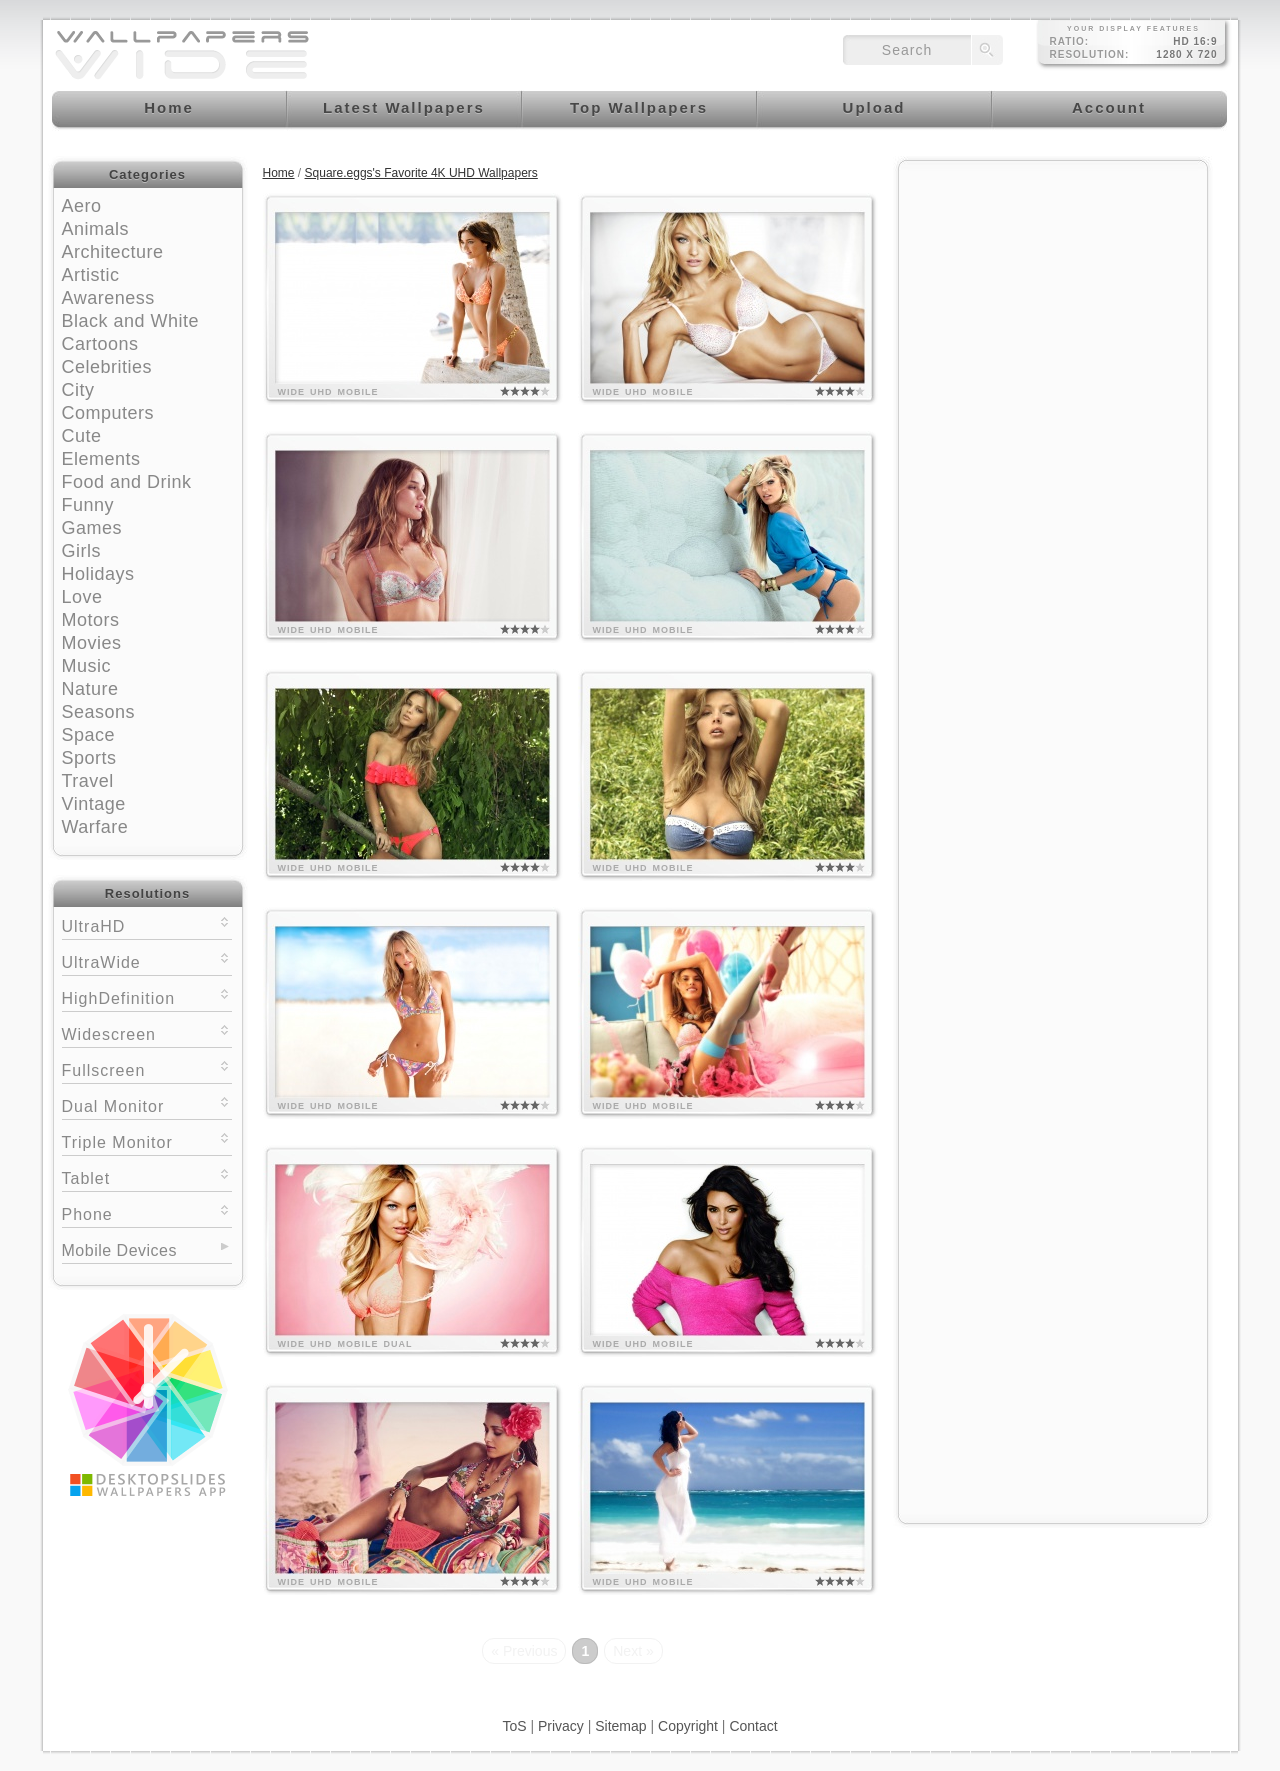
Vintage (94, 804)
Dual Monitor (147, 1104)
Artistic (91, 275)
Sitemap (620, 1726)
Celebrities (107, 367)
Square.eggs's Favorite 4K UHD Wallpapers (421, 173)
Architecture (113, 252)
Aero (82, 206)
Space (89, 735)
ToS (514, 1726)
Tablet (147, 1176)
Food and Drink (127, 482)
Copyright (688, 1726)
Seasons (99, 712)
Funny (88, 505)
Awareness (108, 298)
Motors (91, 620)
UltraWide (147, 960)
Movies (92, 643)
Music (87, 666)
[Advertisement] (1053, 297)
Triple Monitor (147, 1140)
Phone (147, 1212)
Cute (82, 436)
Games (92, 528)
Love (82, 597)
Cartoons (100, 344)
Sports (89, 758)
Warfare (95, 827)
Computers (108, 413)
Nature (90, 689)
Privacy (561, 1726)
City (78, 390)
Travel (88, 781)
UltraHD (147, 924)
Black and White (131, 321)
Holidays (98, 574)
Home (279, 173)
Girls (82, 551)
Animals (96, 229)
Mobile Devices (119, 1250)
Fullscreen (147, 1068)
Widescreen (147, 1032)
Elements (101, 459)
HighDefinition (147, 996)
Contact (753, 1726)
